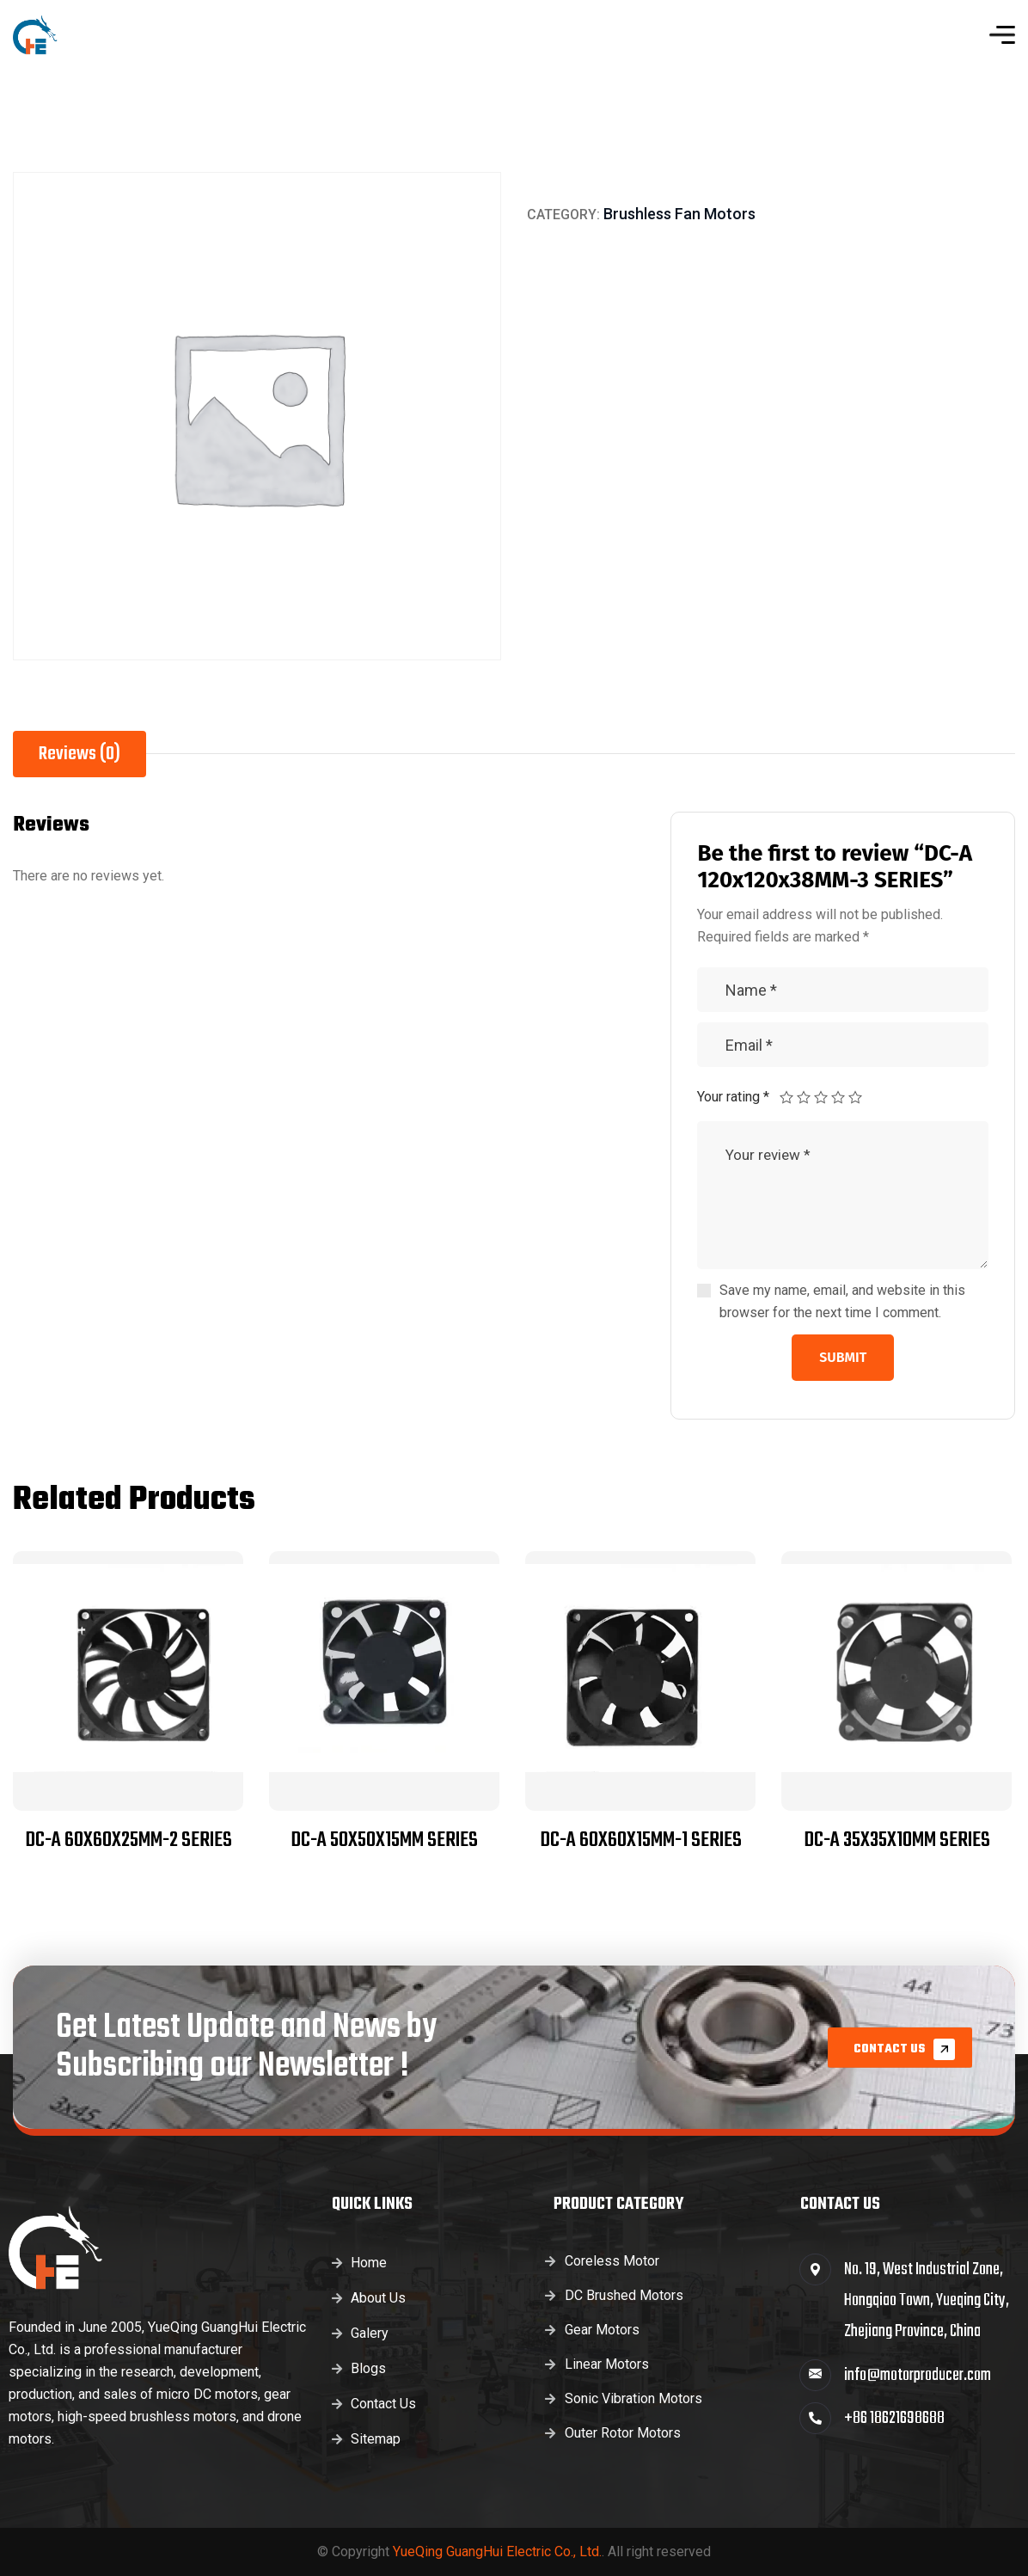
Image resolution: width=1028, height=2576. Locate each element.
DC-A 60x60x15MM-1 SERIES (641, 1840)
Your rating (733, 1097)
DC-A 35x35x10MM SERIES (897, 1840)
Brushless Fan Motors (679, 214)
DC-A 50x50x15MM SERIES (384, 1840)
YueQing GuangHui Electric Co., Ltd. (497, 2551)
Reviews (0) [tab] (79, 754)
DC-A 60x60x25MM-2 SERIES (128, 1840)
